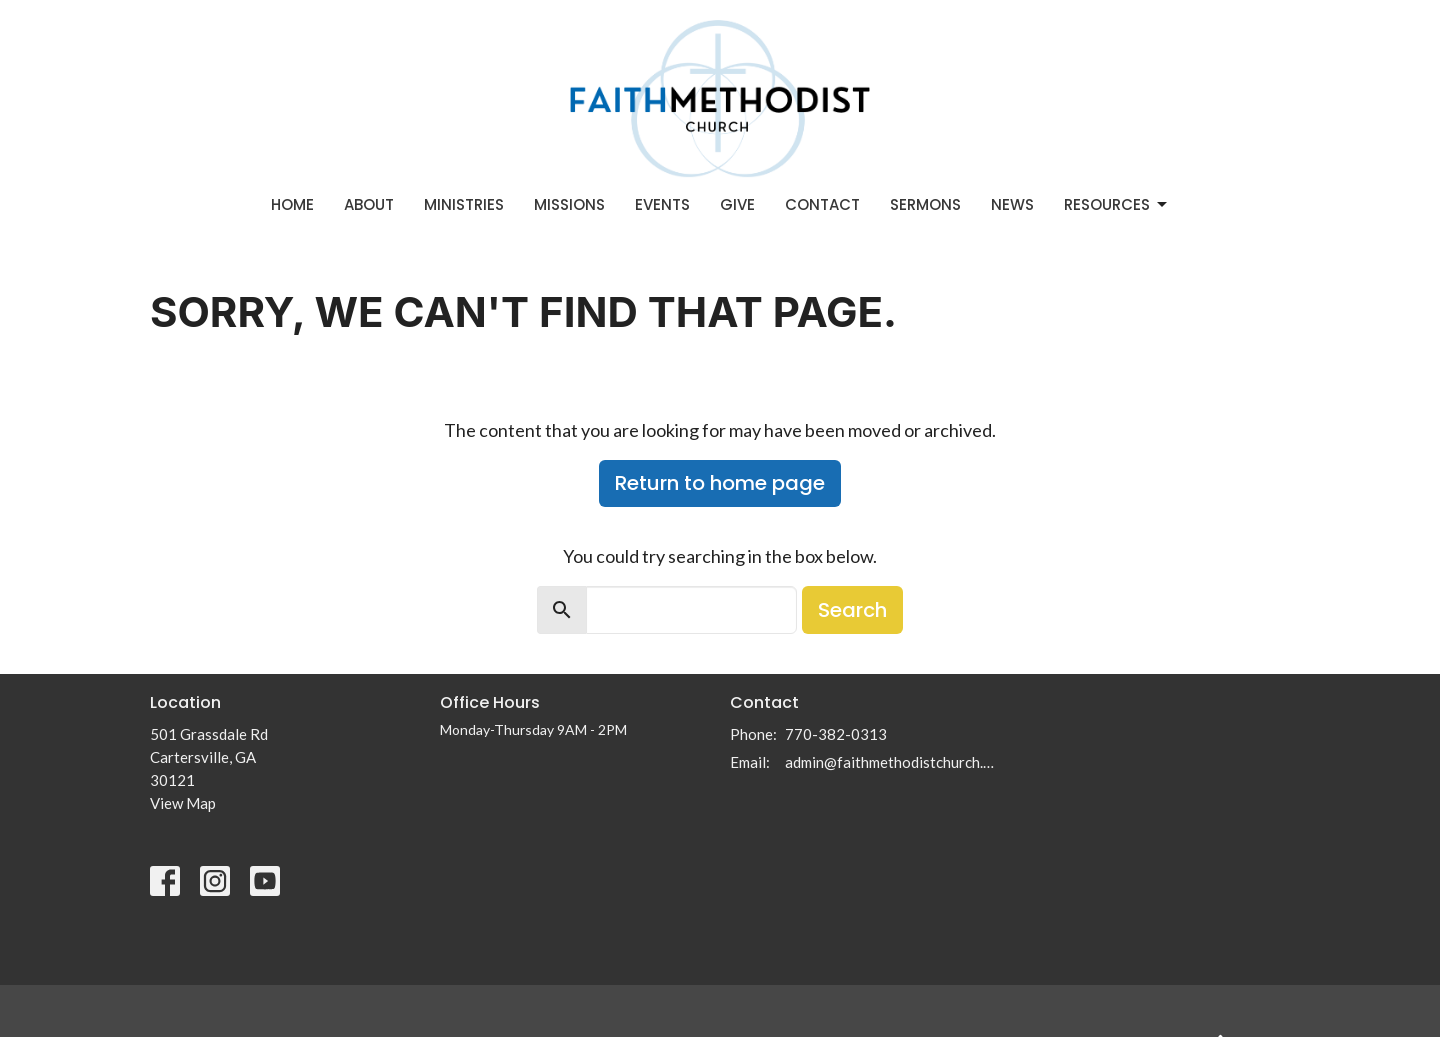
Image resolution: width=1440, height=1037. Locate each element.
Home (292, 204)
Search (852, 610)
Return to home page (720, 483)
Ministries (464, 204)
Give (737, 204)
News (1012, 204)
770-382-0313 (836, 734)
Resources (1117, 204)
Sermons (925, 204)
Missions (569, 204)
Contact (822, 204)
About (369, 204)
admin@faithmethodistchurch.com (892, 762)
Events (662, 204)
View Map (183, 803)
